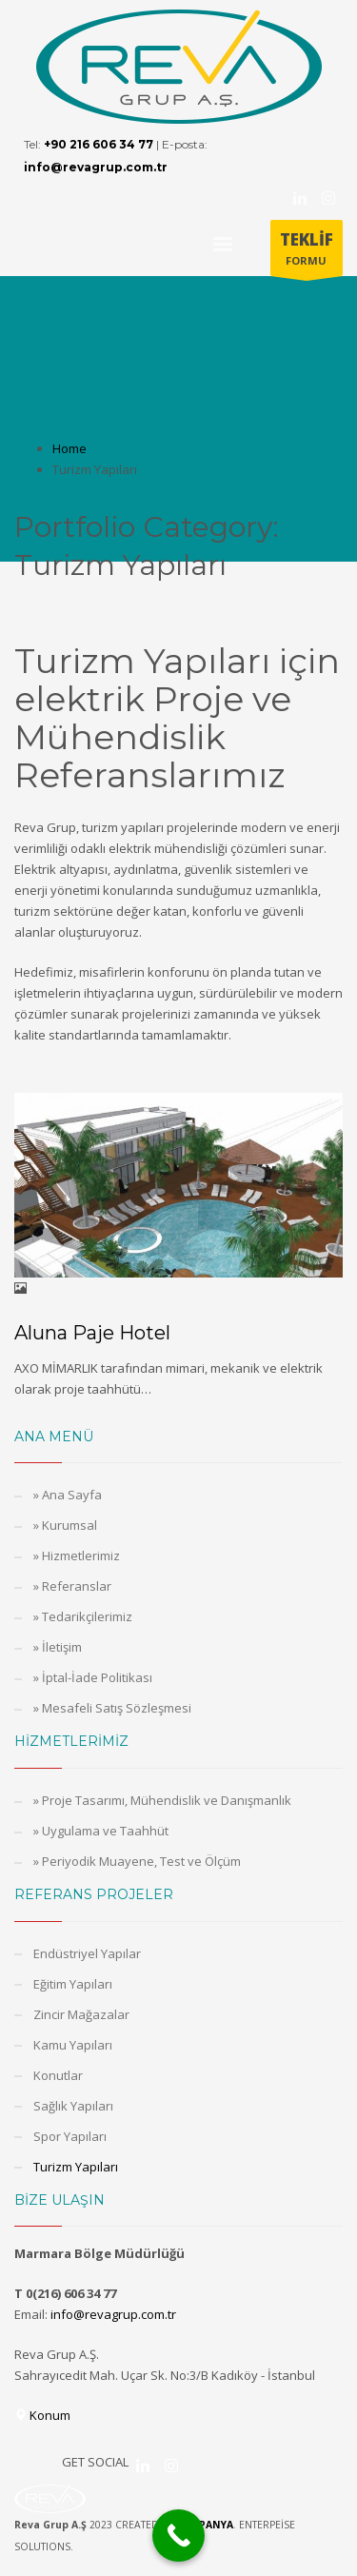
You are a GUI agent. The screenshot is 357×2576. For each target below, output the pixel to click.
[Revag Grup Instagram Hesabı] (328, 198)
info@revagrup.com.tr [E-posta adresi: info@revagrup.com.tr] (96, 167)
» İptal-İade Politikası (92, 1677)
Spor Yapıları (70, 2136)
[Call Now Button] (178, 2535)
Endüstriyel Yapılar (87, 1953)
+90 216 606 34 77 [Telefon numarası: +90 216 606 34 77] (98, 144)
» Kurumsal (65, 1525)
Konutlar (58, 2075)
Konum (42, 2415)
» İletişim (57, 1646)
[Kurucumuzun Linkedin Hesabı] (300, 198)
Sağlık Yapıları (73, 2105)
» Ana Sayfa (67, 1494)
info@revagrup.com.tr (113, 2314)
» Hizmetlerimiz (76, 1555)
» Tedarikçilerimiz (82, 1616)
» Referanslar (72, 1586)
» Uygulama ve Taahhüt (101, 1830)
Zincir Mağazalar (81, 2014)
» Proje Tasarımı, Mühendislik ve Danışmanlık (162, 1800)
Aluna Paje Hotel (92, 1332)
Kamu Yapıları (72, 2044)
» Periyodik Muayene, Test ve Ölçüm (137, 1861)
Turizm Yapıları (75, 2166)
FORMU (306, 252)
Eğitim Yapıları (72, 1983)
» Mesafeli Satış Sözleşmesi (112, 1707)
